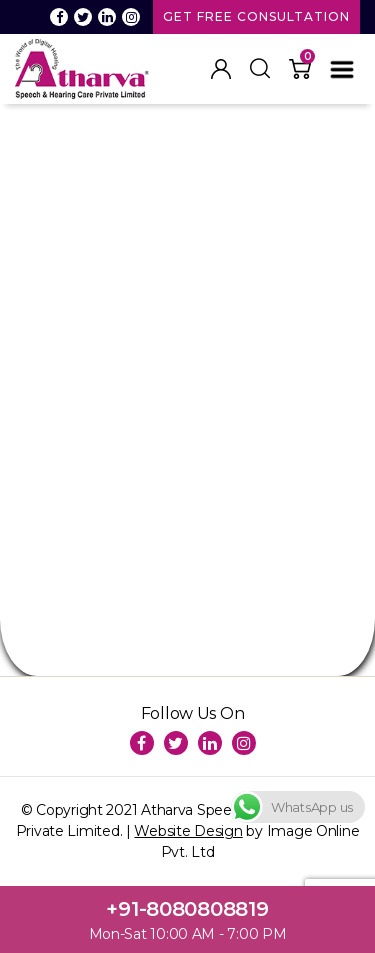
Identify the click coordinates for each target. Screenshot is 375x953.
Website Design (188, 831)
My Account (221, 69)
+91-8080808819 (187, 909)
